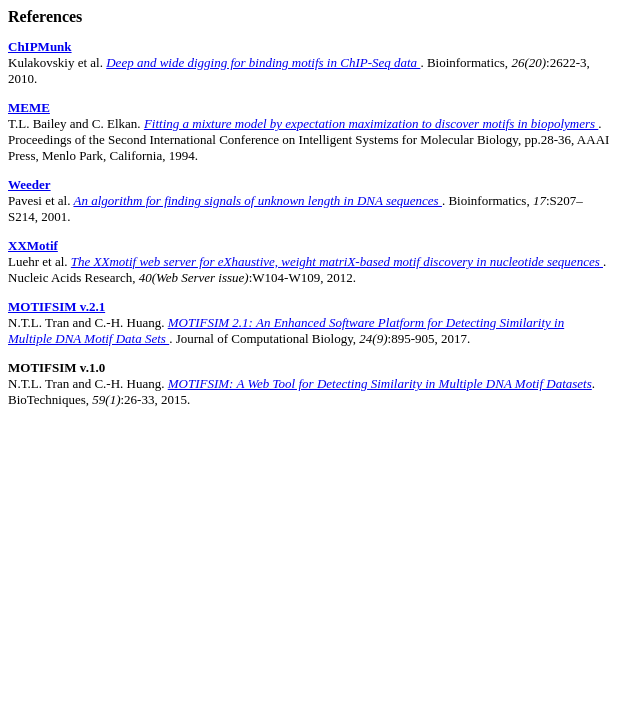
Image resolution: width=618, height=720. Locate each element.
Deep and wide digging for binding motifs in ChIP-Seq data (263, 62)
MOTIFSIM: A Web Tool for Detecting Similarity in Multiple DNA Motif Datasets (380, 383)
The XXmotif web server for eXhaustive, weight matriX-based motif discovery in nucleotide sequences (337, 261)
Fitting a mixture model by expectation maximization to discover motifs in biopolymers (371, 123)
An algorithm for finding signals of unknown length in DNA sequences (257, 200)
